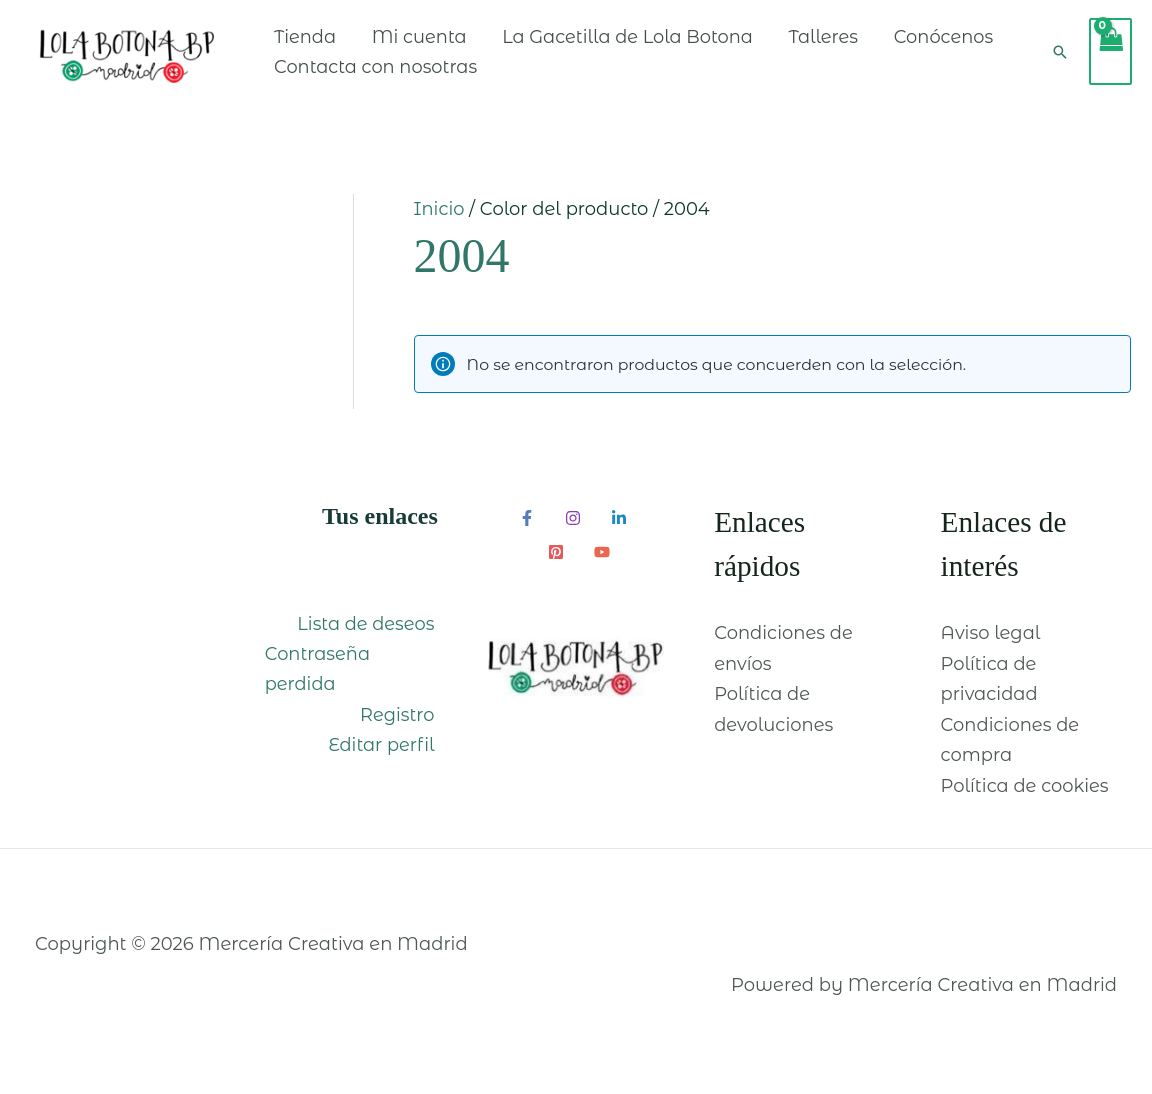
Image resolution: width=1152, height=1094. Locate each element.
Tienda (334, 44)
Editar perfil (384, 760)
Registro (400, 730)
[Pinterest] (556, 567)
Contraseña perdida (314, 684)
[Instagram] (573, 533)
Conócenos (353, 74)
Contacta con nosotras (541, 74)
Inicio (439, 224)
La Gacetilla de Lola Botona (659, 44)
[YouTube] (602, 567)
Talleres (858, 44)
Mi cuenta (450, 44)
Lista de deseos (368, 638)
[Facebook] (527, 533)
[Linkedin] (619, 533)
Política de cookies (1025, 801)
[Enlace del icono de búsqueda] (1060, 59)
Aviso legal (991, 648)
